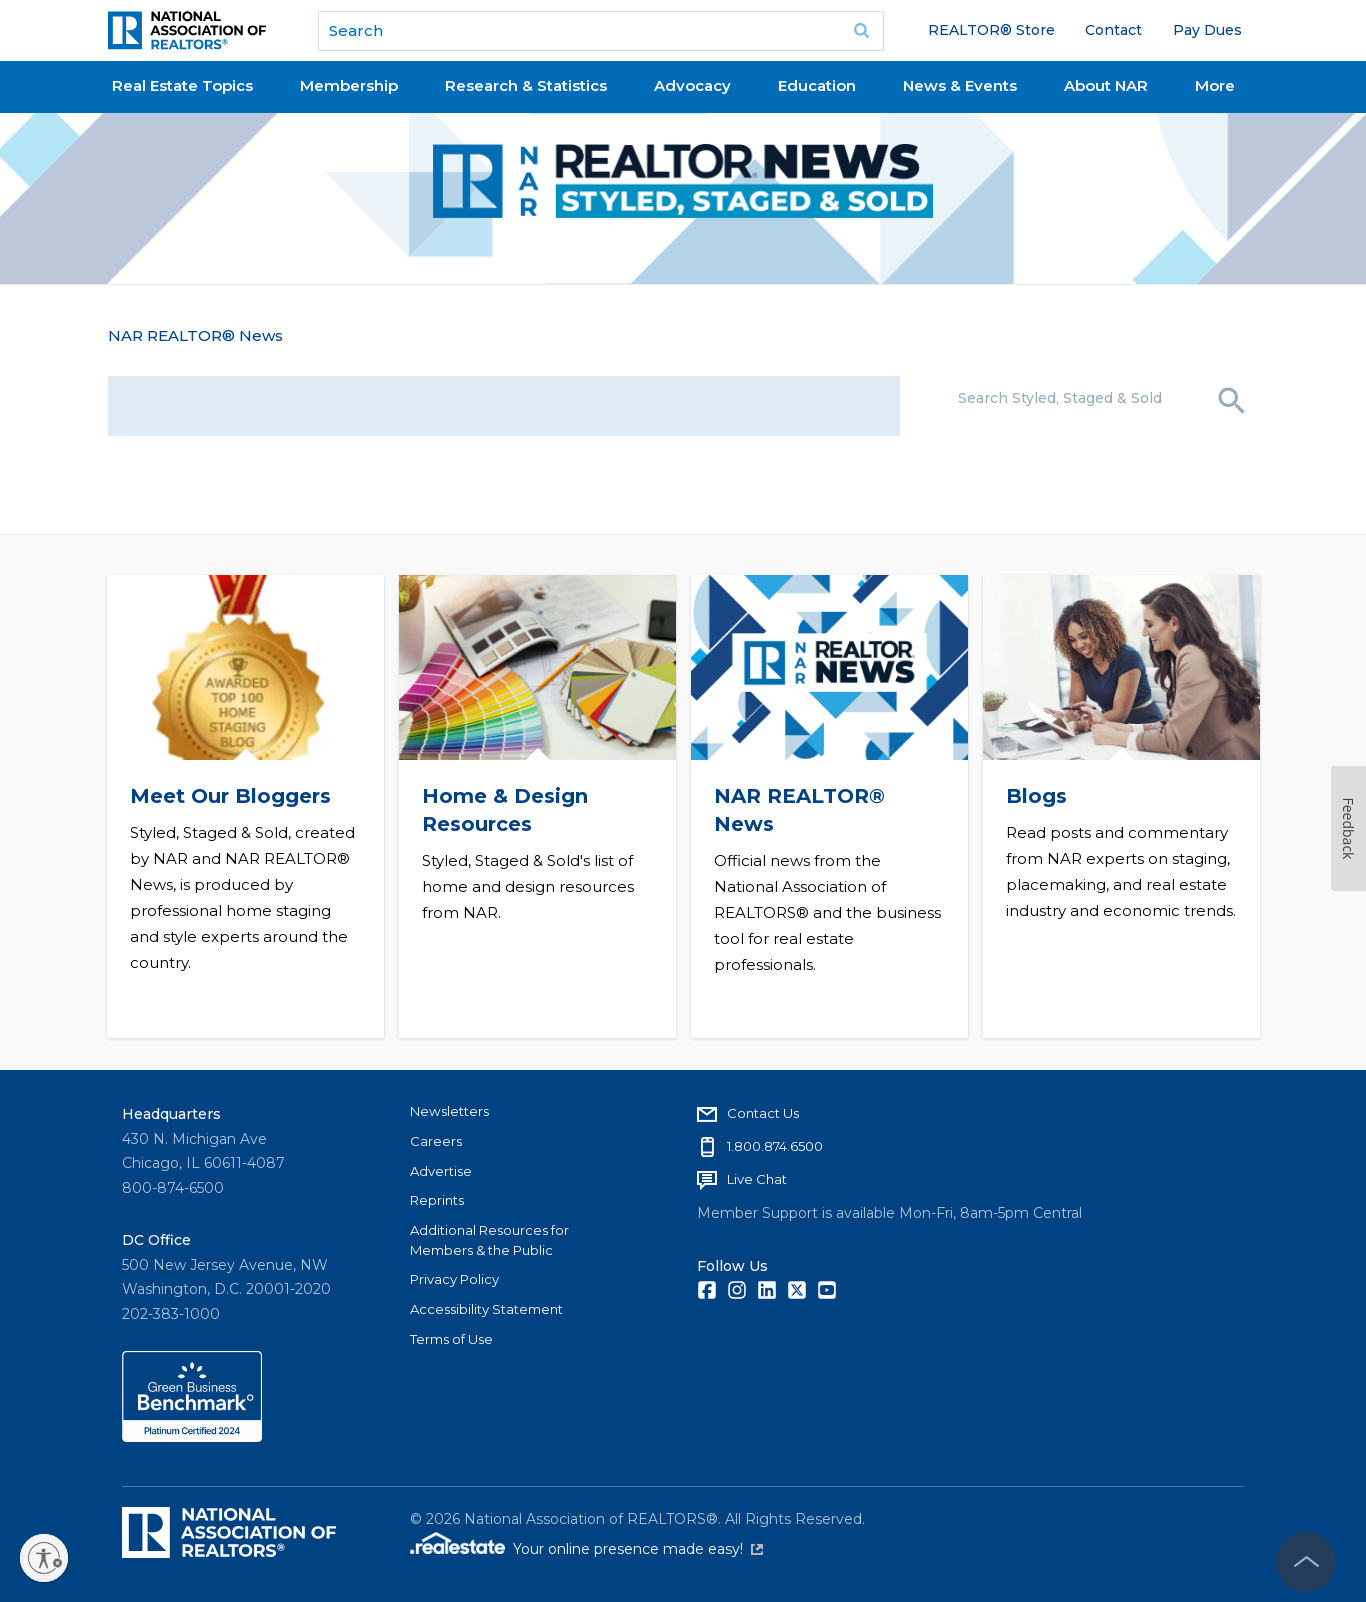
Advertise (441, 1171)
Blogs (1035, 796)
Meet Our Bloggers (229, 796)
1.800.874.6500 (775, 1146)
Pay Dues (1207, 30)
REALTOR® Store (991, 30)
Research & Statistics (526, 85)
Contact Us (763, 1113)
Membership (349, 85)
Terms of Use (451, 1339)
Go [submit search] (862, 31)
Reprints (437, 1200)
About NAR (1106, 85)
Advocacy (692, 85)
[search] (601, 31)
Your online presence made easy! (638, 1549)
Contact (1113, 30)
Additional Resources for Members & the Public (489, 1240)
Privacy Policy (454, 1279)
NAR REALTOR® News (195, 335)
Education (817, 85)
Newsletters (449, 1111)
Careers (436, 1141)
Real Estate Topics (182, 85)
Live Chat (757, 1179)
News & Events (960, 85)
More (1215, 85)
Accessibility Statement (486, 1309)
